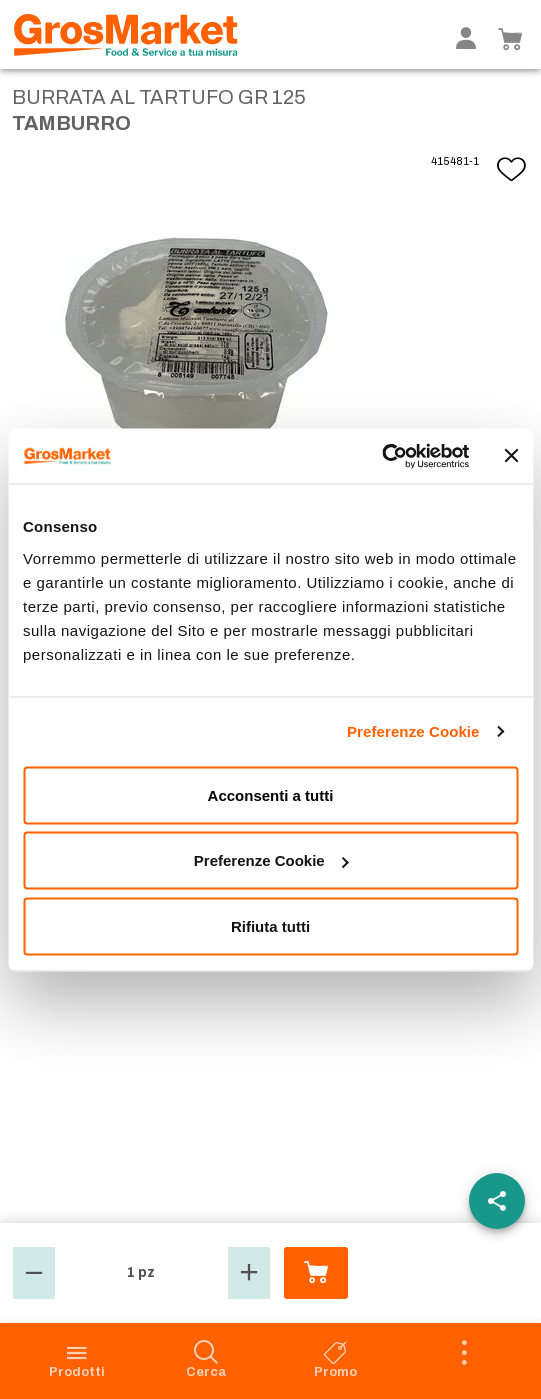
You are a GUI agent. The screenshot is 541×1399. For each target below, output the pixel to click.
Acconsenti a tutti (271, 794)
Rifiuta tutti (270, 925)
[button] (34, 1273)
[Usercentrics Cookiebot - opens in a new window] (381, 456)
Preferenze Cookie (413, 731)
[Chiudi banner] (511, 456)
